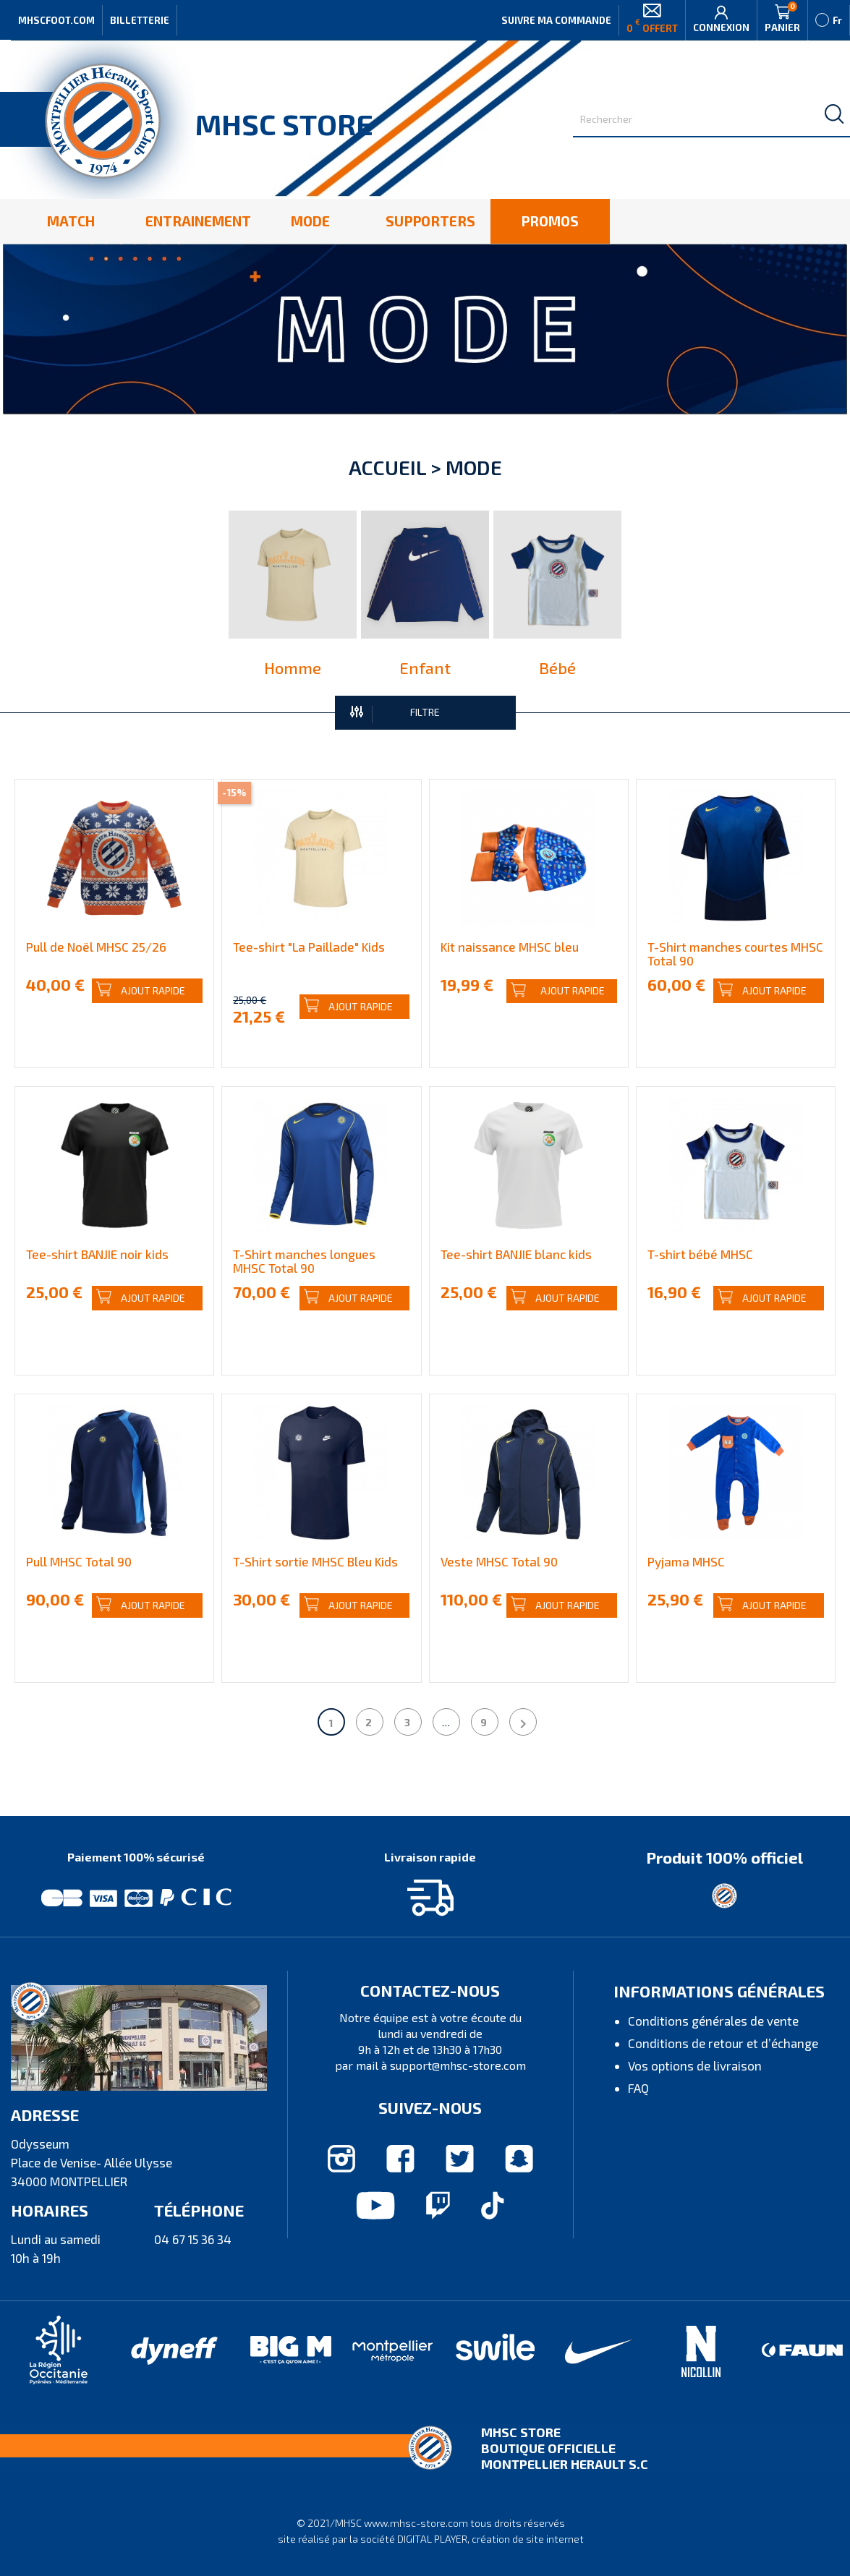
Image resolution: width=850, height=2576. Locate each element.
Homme (292, 668)
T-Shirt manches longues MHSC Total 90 (304, 1261)
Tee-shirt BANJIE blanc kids (516, 1254)
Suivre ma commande (556, 20)
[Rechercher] (711, 119)
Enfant (425, 668)
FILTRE (395, 713)
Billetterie (139, 20)
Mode (474, 467)
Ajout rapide (140, 990)
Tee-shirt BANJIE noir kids (97, 1254)
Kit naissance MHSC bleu (510, 946)
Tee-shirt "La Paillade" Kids (309, 946)
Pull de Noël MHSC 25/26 (96, 946)
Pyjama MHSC (686, 1561)
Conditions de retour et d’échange (723, 2043)
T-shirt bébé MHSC (700, 1254)
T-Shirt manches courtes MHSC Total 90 (735, 953)
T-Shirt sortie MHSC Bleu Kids (315, 1561)
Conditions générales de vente (713, 2020)
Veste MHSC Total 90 (499, 1561)
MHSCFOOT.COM (56, 20)
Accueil (387, 467)
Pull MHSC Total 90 (79, 1561)
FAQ (638, 2088)
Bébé (557, 668)
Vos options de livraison (695, 2065)
